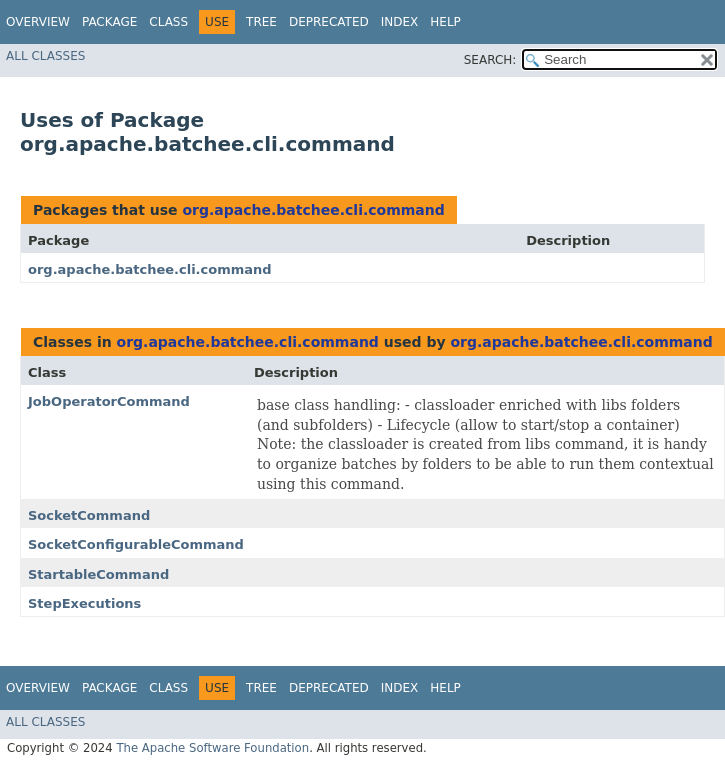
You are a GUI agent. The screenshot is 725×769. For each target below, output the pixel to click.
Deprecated (329, 22)
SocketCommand (89, 515)
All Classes (45, 56)
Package (109, 22)
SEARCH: (490, 60)
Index (400, 22)
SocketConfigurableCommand (136, 544)
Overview (38, 22)
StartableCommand (98, 574)
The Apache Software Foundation (212, 748)
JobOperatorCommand (109, 401)
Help (445, 22)
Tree (261, 22)
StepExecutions (84, 603)
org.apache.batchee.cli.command (313, 210)
